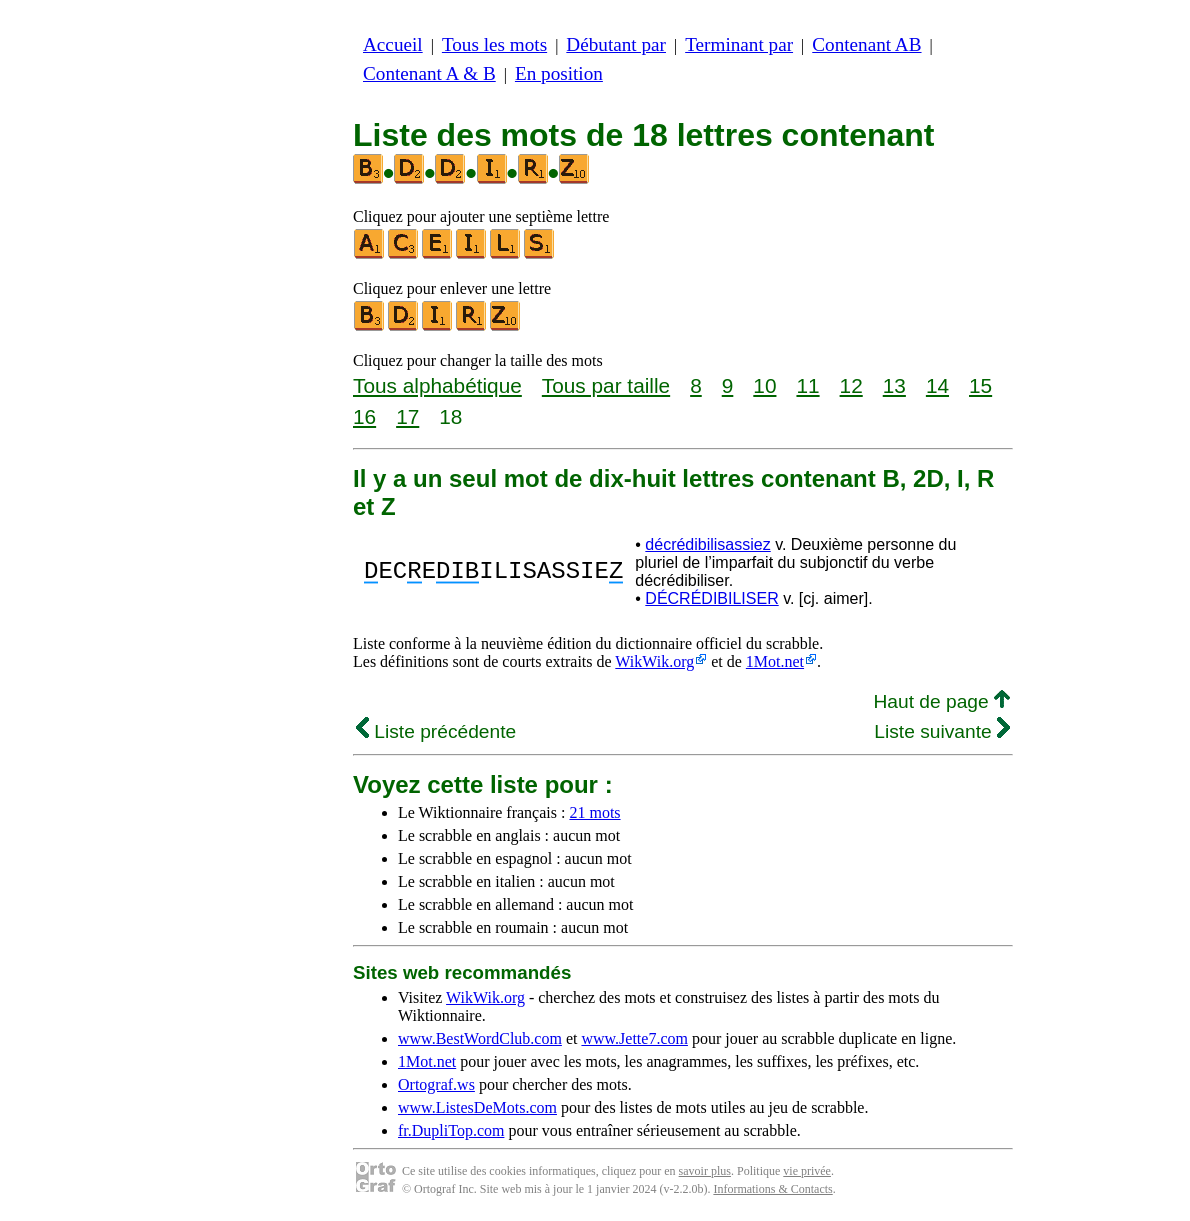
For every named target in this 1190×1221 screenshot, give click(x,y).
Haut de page (941, 701)
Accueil (393, 44)
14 (937, 385)
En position (559, 73)
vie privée (807, 1171)
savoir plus (705, 1171)
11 (807, 385)
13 (894, 385)
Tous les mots (494, 44)
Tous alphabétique (437, 385)
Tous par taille (606, 385)
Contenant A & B (429, 73)
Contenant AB (866, 44)
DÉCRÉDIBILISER (711, 598)
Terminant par (739, 44)
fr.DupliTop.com (451, 1130)
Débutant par (616, 44)
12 (851, 385)
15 (980, 385)
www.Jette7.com (634, 1038)
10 (764, 385)
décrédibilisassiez (707, 544)
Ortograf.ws (436, 1084)
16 (364, 416)
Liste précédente (436, 731)
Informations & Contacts (772, 1189)
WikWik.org (654, 661)
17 (407, 416)
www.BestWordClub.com (480, 1038)
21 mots (594, 812)
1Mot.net (775, 661)
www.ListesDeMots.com (477, 1107)
